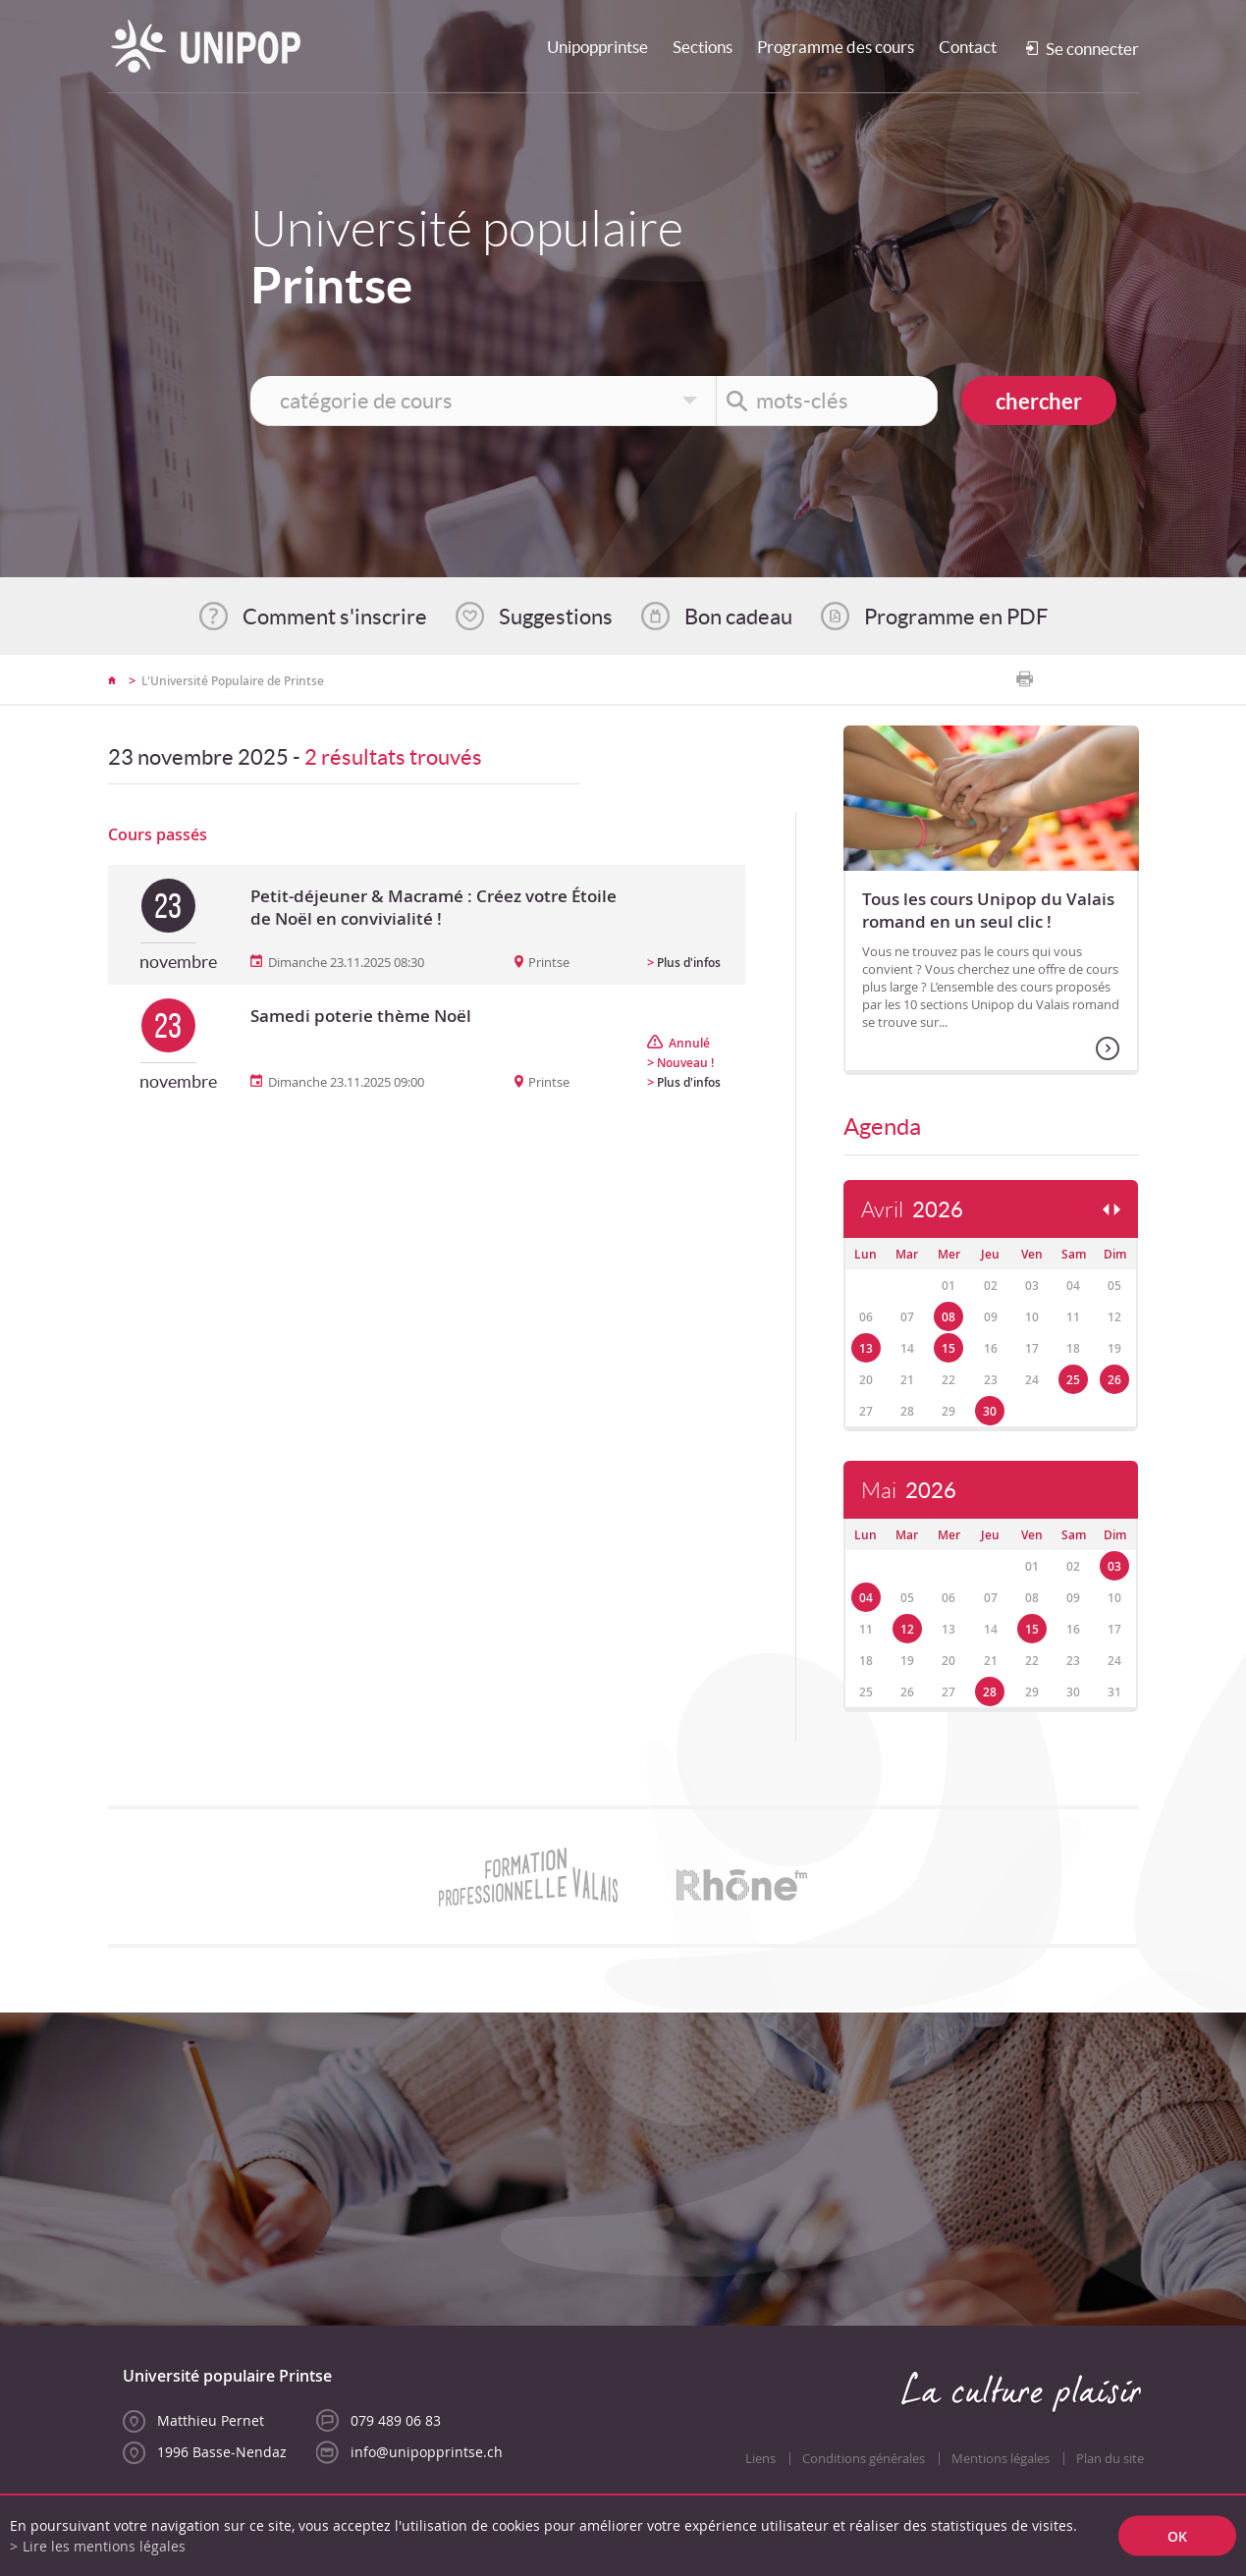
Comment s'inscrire (335, 616)
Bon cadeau (738, 616)
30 (990, 1411)
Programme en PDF (956, 616)
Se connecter (1092, 48)
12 (907, 1629)
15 (948, 1348)
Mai (908, 1490)
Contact (968, 46)
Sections (702, 46)
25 (1073, 1379)
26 (1114, 1379)
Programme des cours (835, 46)
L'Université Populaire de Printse (232, 680)
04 (866, 1597)
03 (1114, 1566)
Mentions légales (1000, 2458)
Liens (760, 2458)
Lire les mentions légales (104, 2546)
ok (1177, 2536)
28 (990, 1692)
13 (866, 1348)
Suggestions (556, 616)
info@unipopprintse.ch (427, 2451)
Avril (912, 1210)
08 (948, 1317)
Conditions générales (863, 2458)
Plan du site (1110, 2458)
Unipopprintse (597, 46)
